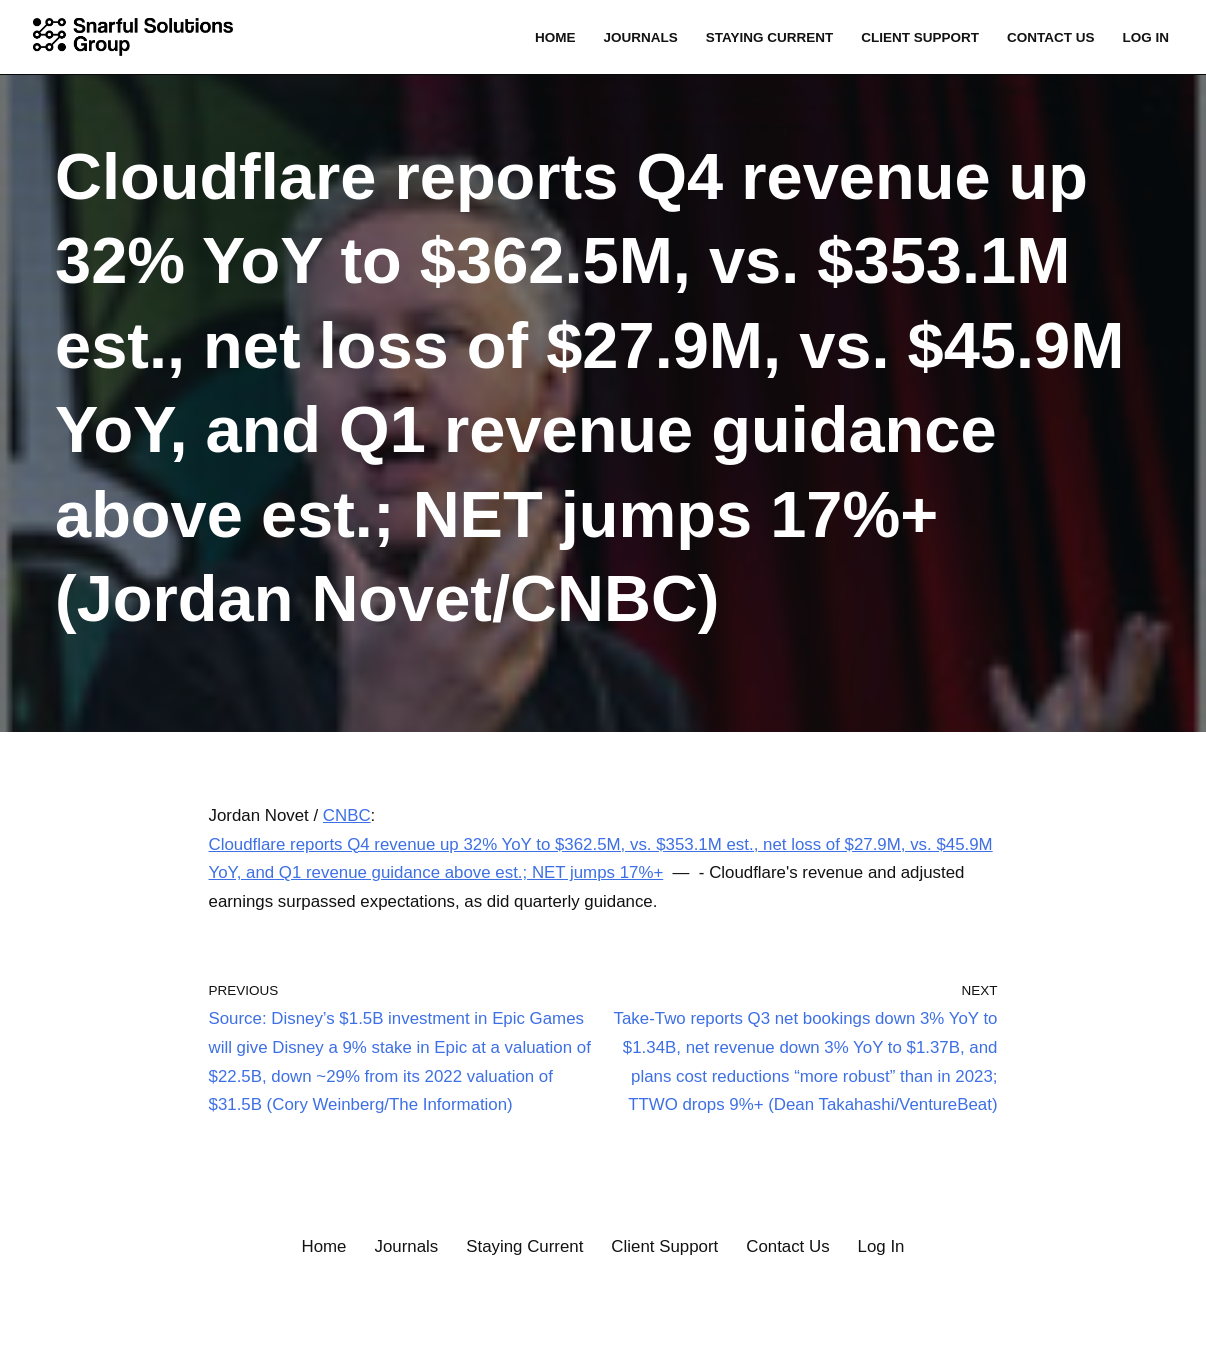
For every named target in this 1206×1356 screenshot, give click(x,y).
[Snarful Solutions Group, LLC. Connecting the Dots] (138, 37)
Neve (35, 1328)
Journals (637, 37)
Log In (1145, 37)
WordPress (205, 1328)
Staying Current (767, 37)
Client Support (918, 37)
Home (552, 37)
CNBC (348, 815)
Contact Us (1050, 37)
